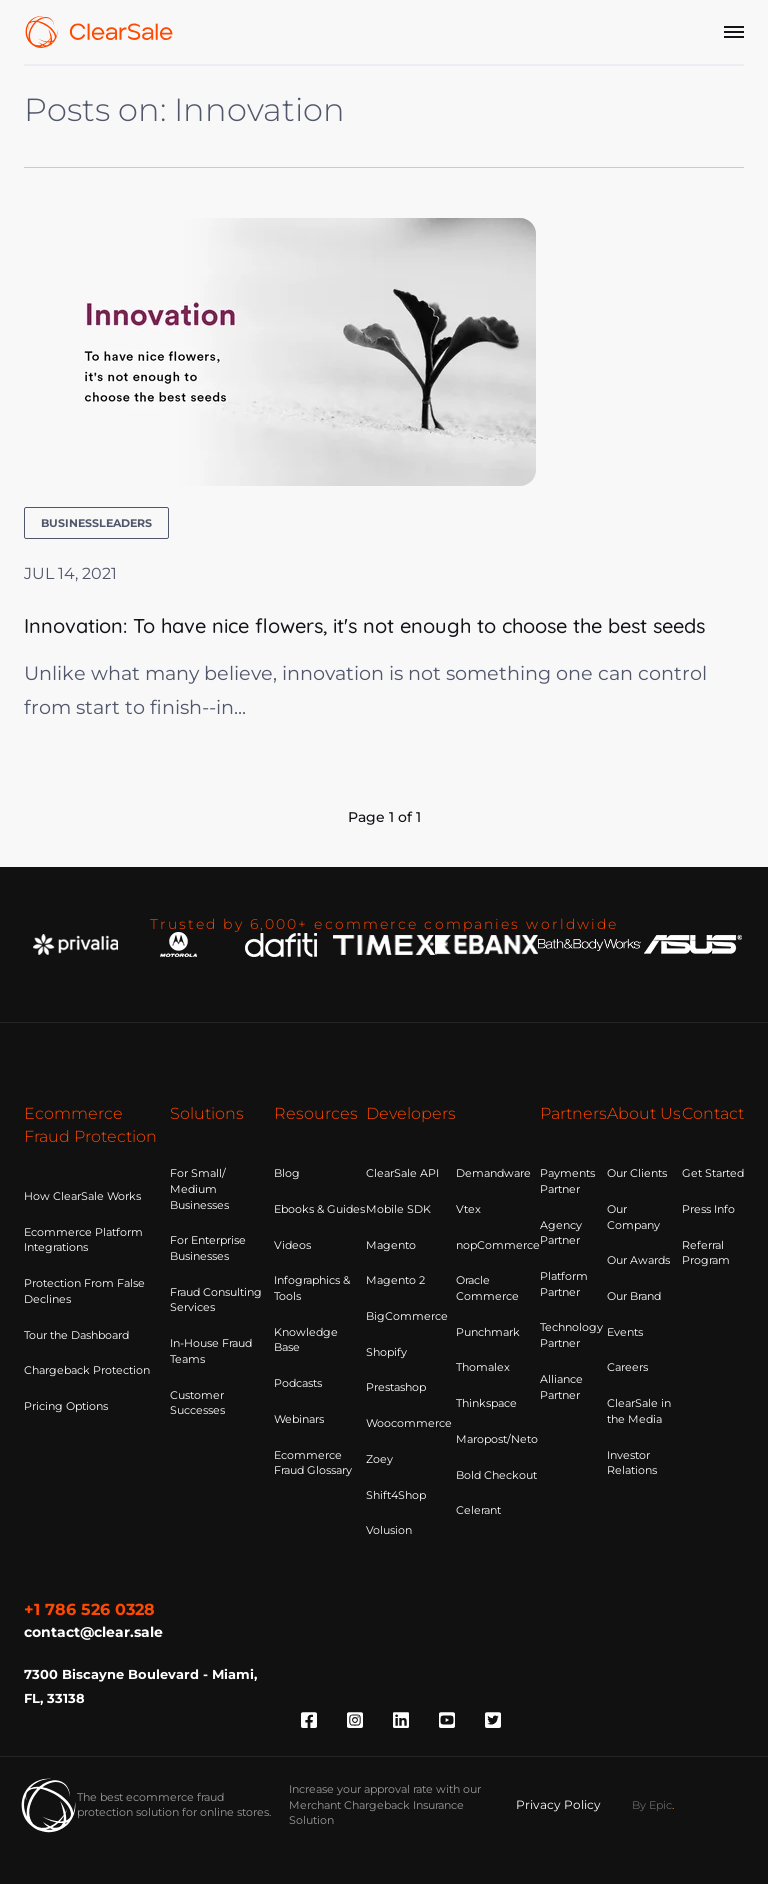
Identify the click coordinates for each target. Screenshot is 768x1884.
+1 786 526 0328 (89, 1609)
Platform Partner (564, 1284)
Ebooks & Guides (319, 1209)
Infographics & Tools (312, 1288)
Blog (287, 1173)
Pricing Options (66, 1406)
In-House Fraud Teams (211, 1351)
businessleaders (96, 523)
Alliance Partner (561, 1387)
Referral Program (706, 1253)
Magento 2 (395, 1280)
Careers (627, 1367)
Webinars (299, 1419)
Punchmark (488, 1332)
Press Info (708, 1209)
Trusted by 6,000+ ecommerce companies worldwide (384, 924)
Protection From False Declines (84, 1291)
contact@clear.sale (93, 1632)
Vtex (468, 1209)
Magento (391, 1245)
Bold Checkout (496, 1475)
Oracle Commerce (487, 1288)
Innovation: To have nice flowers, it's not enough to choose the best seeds (364, 625)
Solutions (207, 1113)
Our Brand (634, 1296)
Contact (713, 1113)
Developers (411, 1113)
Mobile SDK (398, 1209)
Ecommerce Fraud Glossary (313, 1463)
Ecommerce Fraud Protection (90, 1125)
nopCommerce (498, 1245)
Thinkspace (486, 1403)
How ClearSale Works (82, 1196)
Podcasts (298, 1383)
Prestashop (396, 1387)
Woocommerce (409, 1423)
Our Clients (637, 1173)
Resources (316, 1113)
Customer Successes (197, 1403)
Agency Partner (561, 1233)
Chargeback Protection (87, 1370)
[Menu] (734, 32)
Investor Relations (632, 1463)
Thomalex (483, 1367)
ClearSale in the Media (639, 1411)
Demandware (493, 1173)
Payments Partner (567, 1181)
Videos (292, 1245)
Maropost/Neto (497, 1439)
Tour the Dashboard (76, 1335)
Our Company (633, 1217)
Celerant (478, 1510)
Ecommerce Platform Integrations (83, 1240)
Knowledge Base (306, 1340)
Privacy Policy (558, 1804)
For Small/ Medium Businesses (199, 1188)
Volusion (389, 1530)
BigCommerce (407, 1316)
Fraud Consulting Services (216, 1300)
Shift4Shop (396, 1495)
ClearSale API (402, 1173)
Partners (573, 1113)
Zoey (379, 1459)
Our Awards (638, 1260)
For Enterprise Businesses (208, 1248)
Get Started (713, 1173)
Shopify (386, 1352)
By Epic (652, 1805)
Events (625, 1332)
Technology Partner (571, 1335)
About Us (644, 1113)
